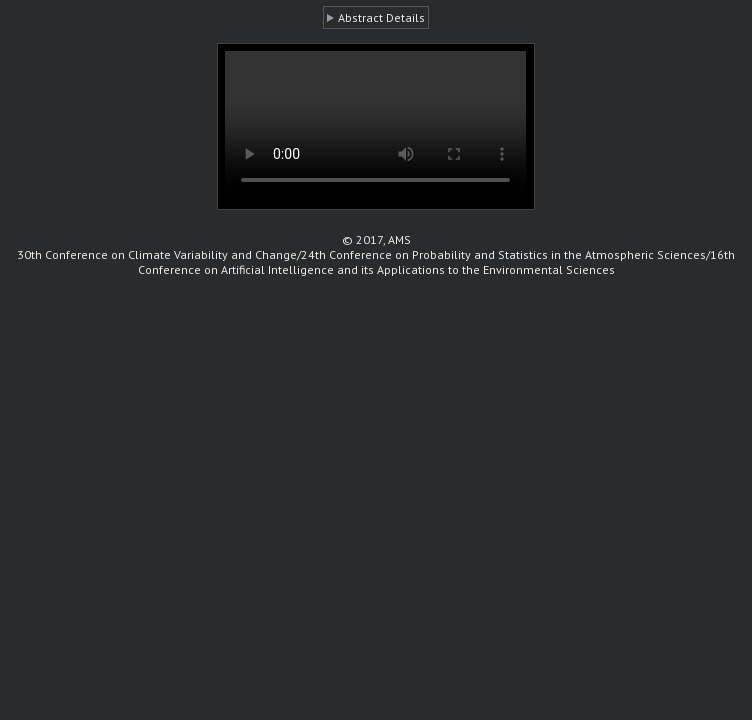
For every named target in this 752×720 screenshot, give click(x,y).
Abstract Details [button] (381, 17)
